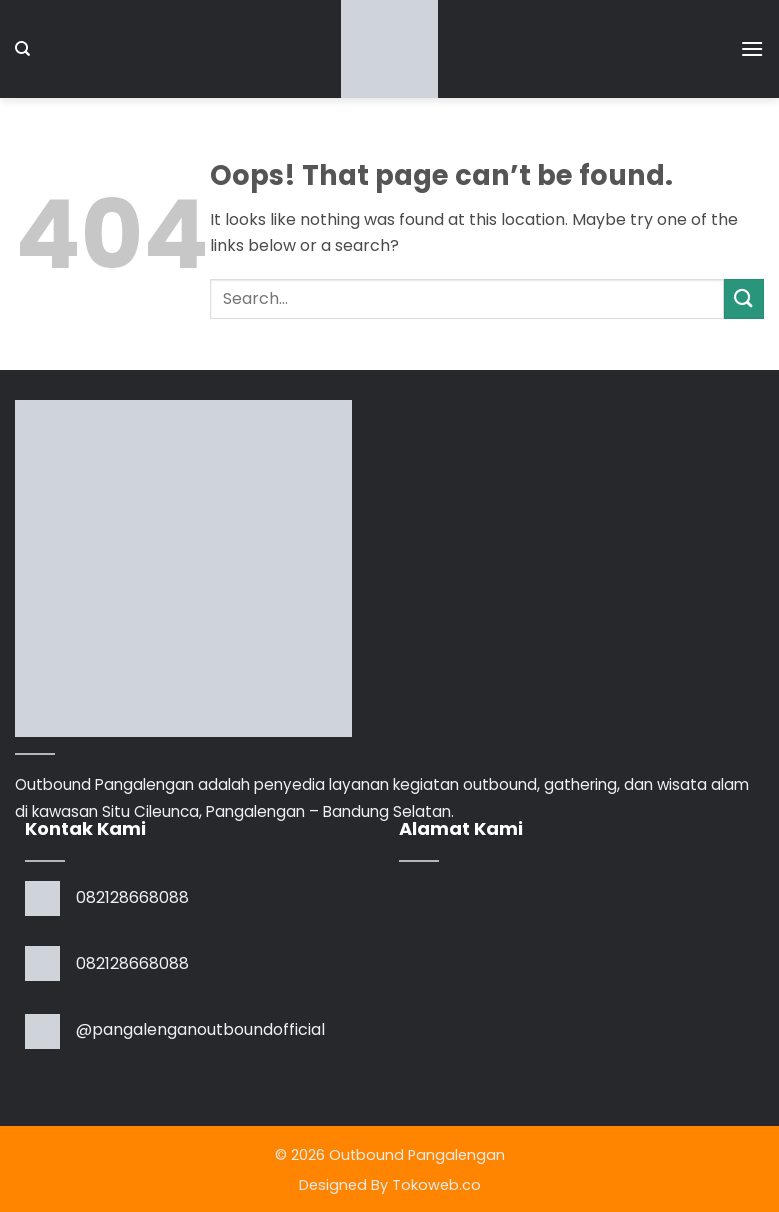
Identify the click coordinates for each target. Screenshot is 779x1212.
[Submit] (744, 298)
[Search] (22, 49)
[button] (752, 48)
